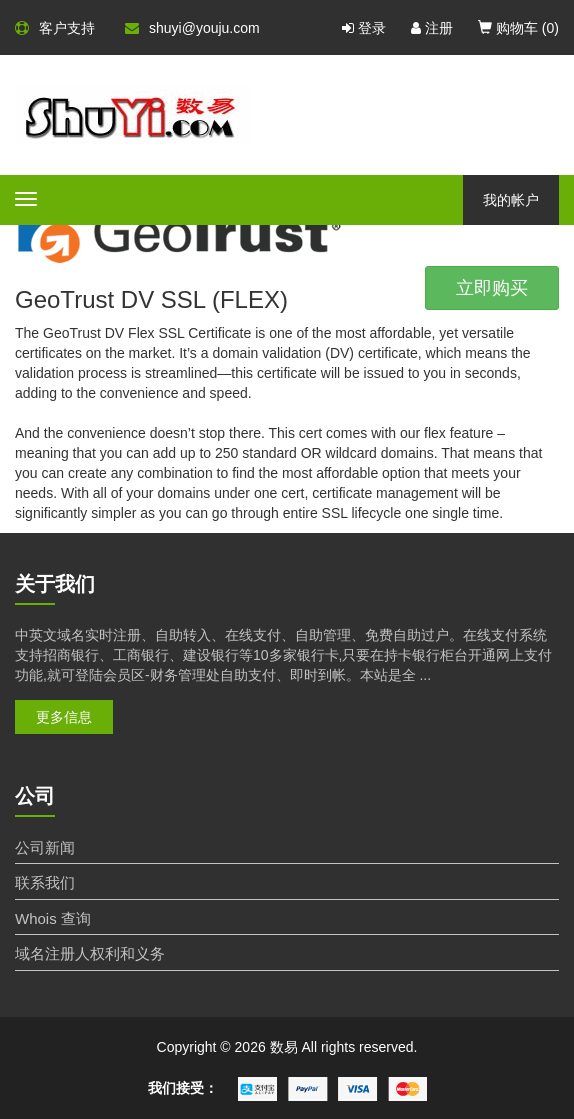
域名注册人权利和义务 (90, 953)
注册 (432, 28)
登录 (364, 28)
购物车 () (518, 28)
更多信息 (64, 717)
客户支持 (55, 28)
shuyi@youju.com (192, 28)
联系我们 (45, 882)
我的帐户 (511, 200)
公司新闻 (45, 847)
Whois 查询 (53, 918)
